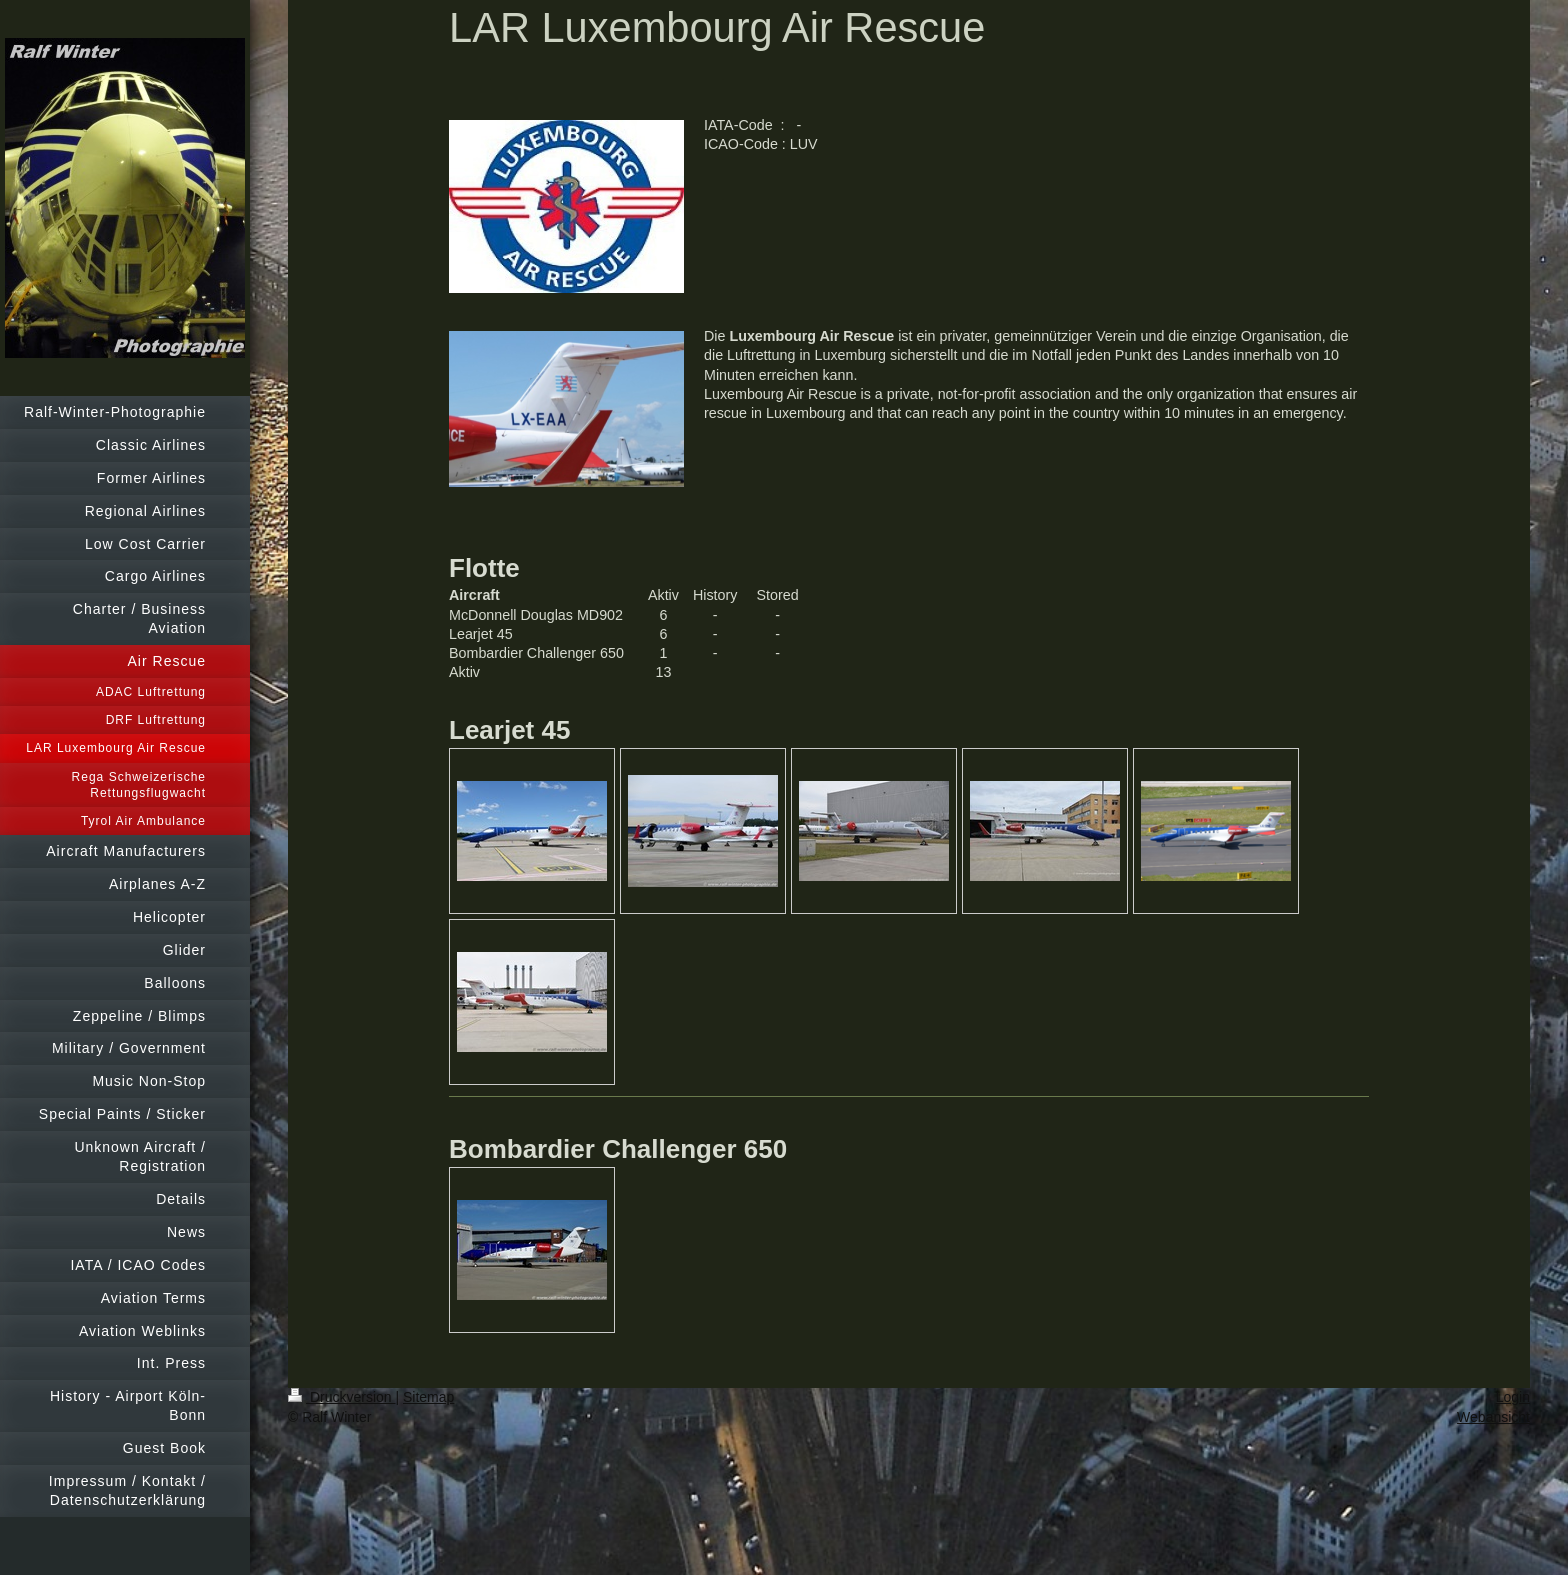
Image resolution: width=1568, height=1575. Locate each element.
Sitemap (428, 1397)
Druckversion (341, 1397)
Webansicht (1493, 1417)
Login (1513, 1397)
